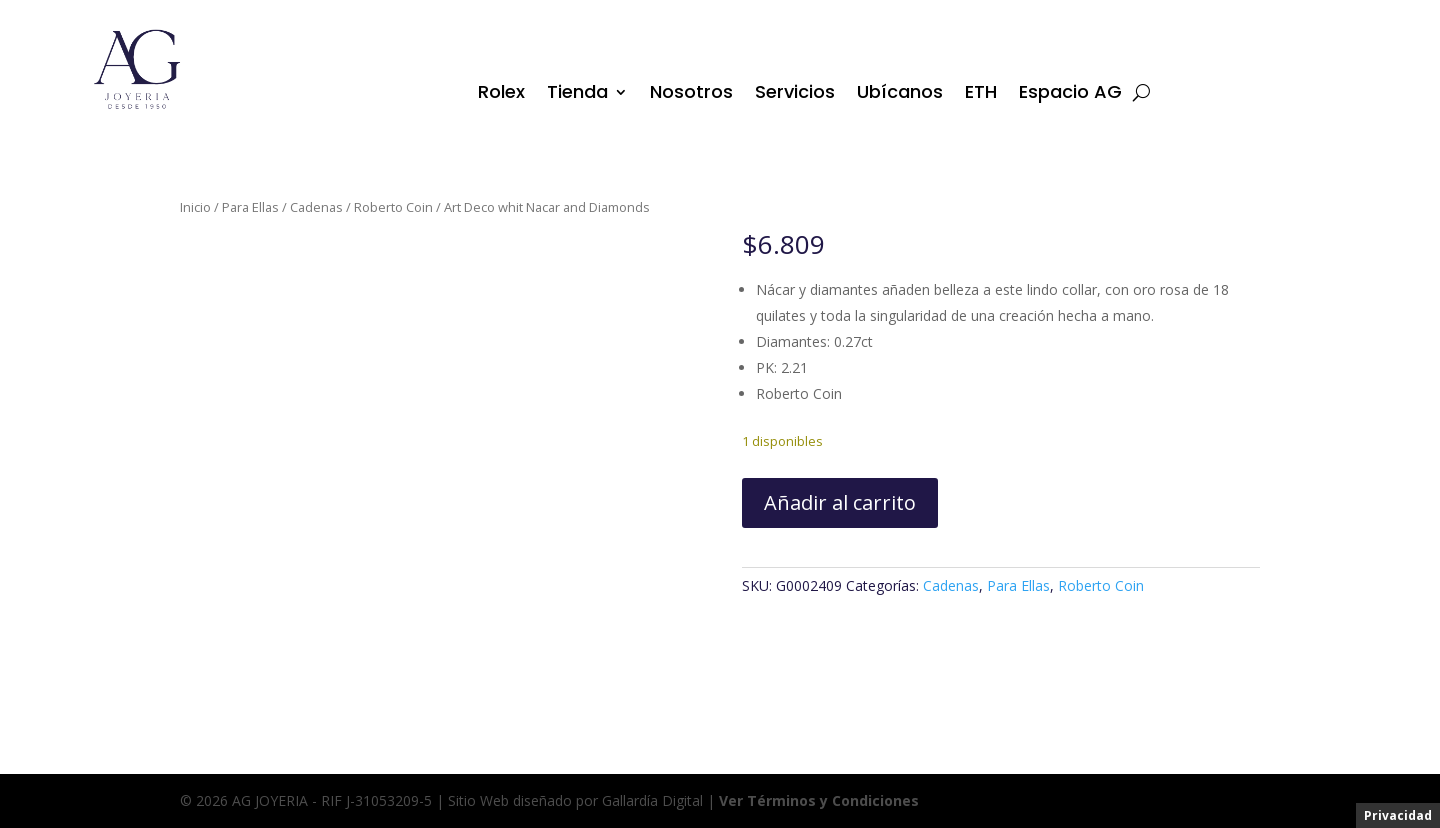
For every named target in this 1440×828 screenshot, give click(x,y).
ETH (981, 94)
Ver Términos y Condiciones (819, 800)
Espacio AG (1070, 94)
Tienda (577, 94)
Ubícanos (900, 94)
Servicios (795, 94)
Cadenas (316, 207)
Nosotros (691, 94)
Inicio (195, 207)
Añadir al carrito (840, 502)
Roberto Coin (393, 207)
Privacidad (1398, 815)
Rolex (501, 94)
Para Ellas (250, 207)
